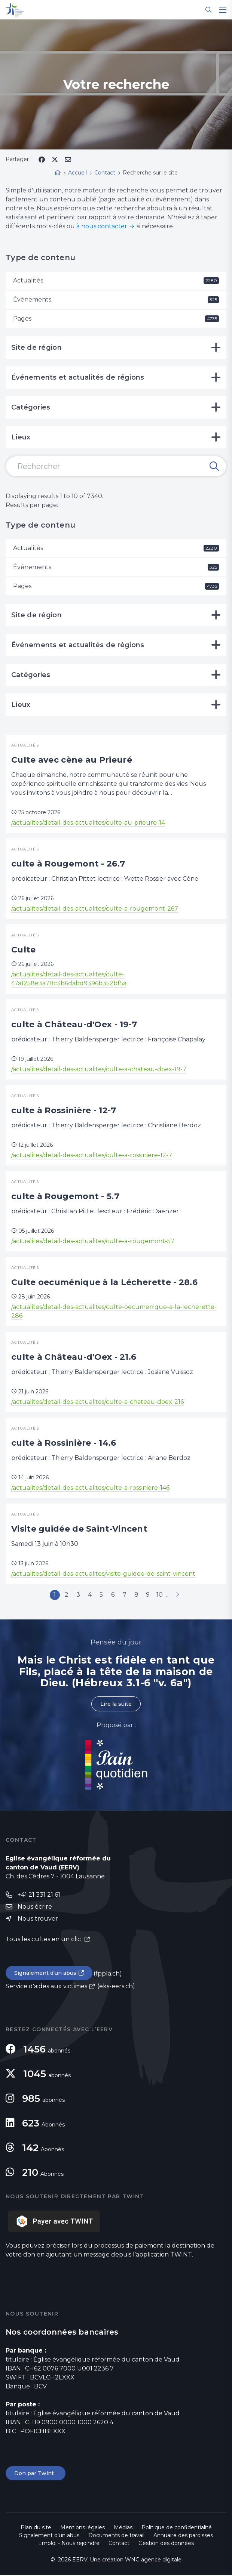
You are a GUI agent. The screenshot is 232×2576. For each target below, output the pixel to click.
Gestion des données (166, 2544)
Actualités (116, 280)
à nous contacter (101, 226)
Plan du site (36, 2528)
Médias (123, 2528)
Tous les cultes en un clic (44, 1940)
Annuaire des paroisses (183, 2536)
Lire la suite (116, 1705)
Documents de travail (116, 2536)
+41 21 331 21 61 (39, 1895)
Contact (119, 2544)
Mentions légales (82, 2528)
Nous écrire (35, 1907)
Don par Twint (35, 2474)
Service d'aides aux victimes (46, 1987)
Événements (116, 299)
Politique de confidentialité (176, 2528)
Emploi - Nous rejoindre (69, 2544)
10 (164, 1595)
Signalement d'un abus (45, 1974)
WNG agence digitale (153, 2560)
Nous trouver (38, 1919)
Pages (116, 318)
